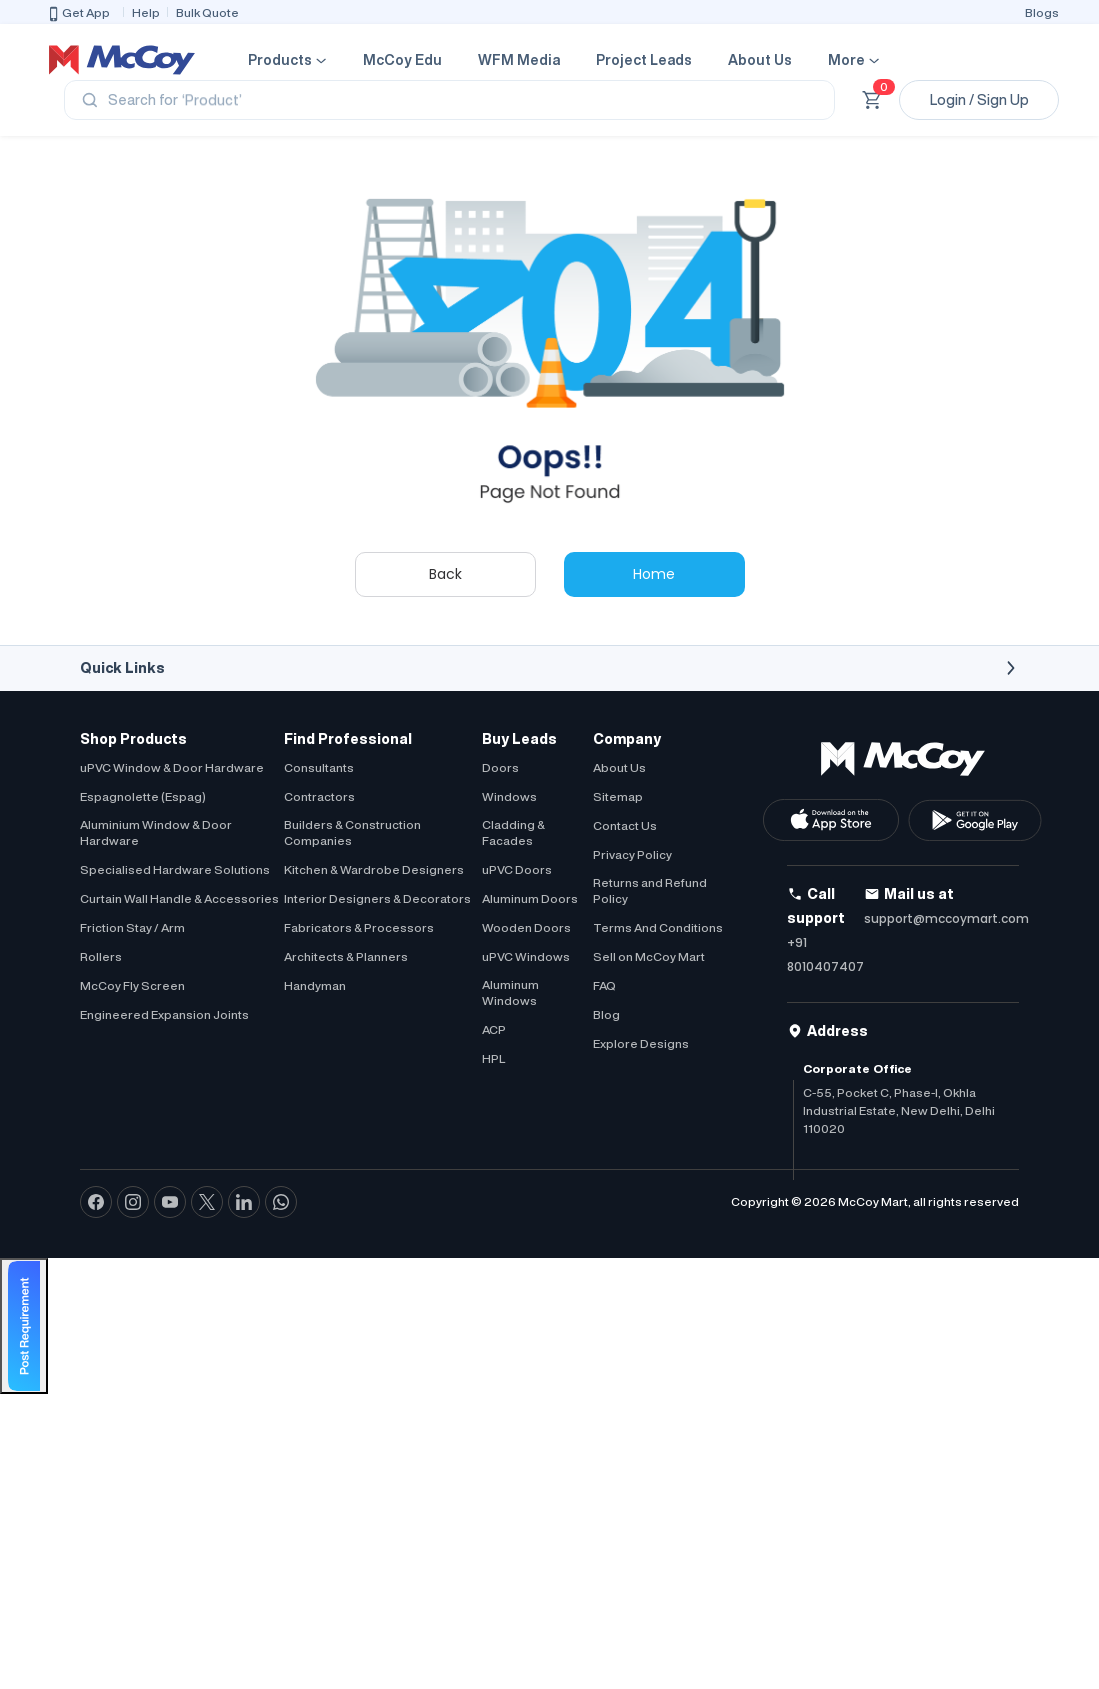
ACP (494, 1029)
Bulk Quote (207, 12)
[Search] (449, 100)
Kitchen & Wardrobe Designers (374, 869)
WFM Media (519, 60)
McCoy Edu (402, 60)
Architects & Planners (346, 956)
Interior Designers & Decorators (377, 898)
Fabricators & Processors (359, 927)
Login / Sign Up (979, 100)
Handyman (315, 985)
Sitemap (618, 796)
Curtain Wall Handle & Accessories (179, 898)
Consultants (319, 767)
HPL (493, 1058)
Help (146, 12)
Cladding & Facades (513, 832)
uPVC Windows (526, 956)
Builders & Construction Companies (352, 832)
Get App (78, 14)
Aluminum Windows (510, 992)
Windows (509, 796)
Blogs (1042, 12)
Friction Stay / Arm (132, 927)
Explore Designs (641, 1043)
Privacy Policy (632, 854)
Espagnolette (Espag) (143, 796)
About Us (760, 60)
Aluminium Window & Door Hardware (156, 832)
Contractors (319, 796)
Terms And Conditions (658, 927)
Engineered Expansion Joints (164, 1014)
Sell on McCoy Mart (649, 956)
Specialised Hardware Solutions (175, 869)
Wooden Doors (526, 927)
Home (654, 574)
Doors (500, 767)
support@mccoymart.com (946, 918)
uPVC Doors (517, 869)
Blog (606, 1014)
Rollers (101, 956)
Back (445, 574)
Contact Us (625, 825)
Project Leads (644, 60)
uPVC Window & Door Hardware (172, 767)
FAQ (604, 985)
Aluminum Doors (530, 898)
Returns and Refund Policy (650, 890)
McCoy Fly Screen (132, 985)
